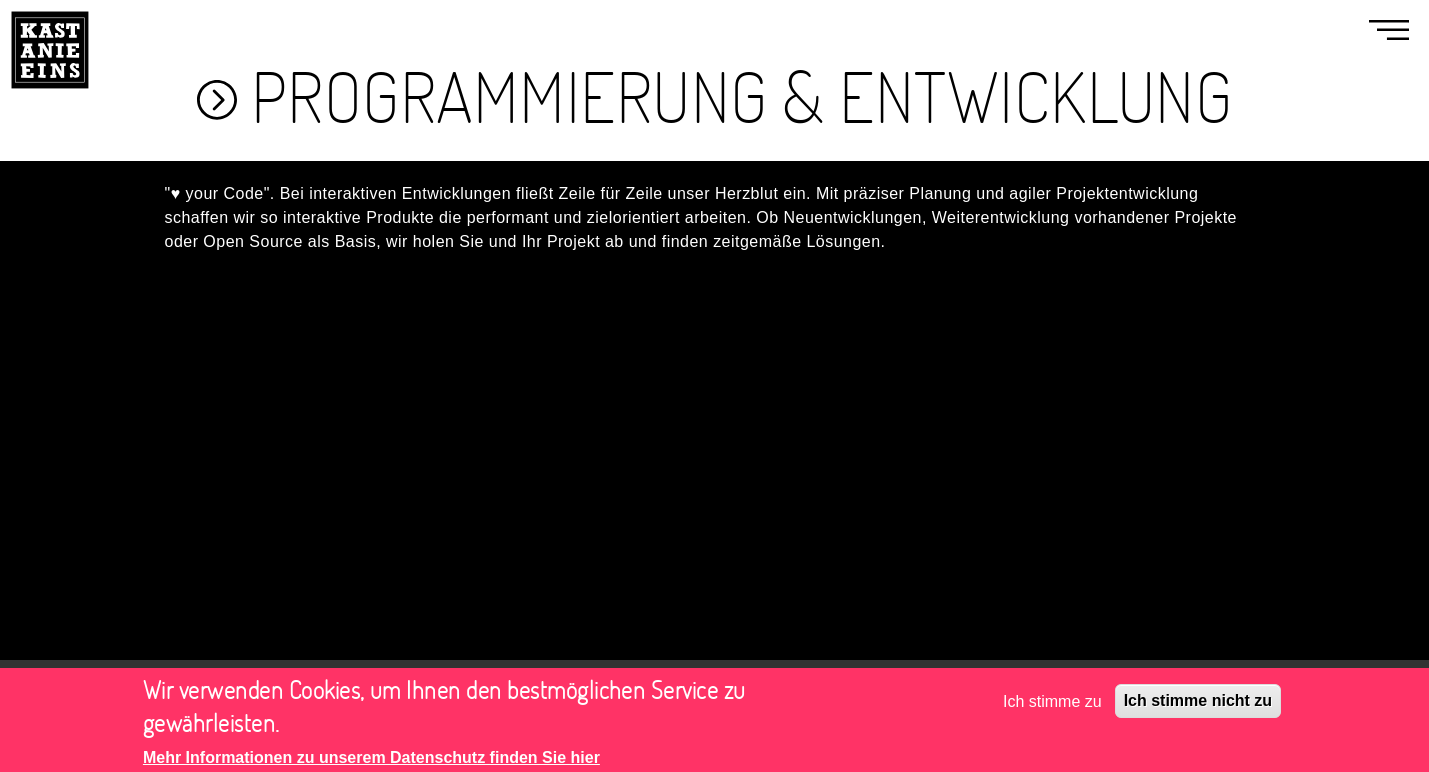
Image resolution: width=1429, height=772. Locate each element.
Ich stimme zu (1052, 708)
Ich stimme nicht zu (1198, 707)
